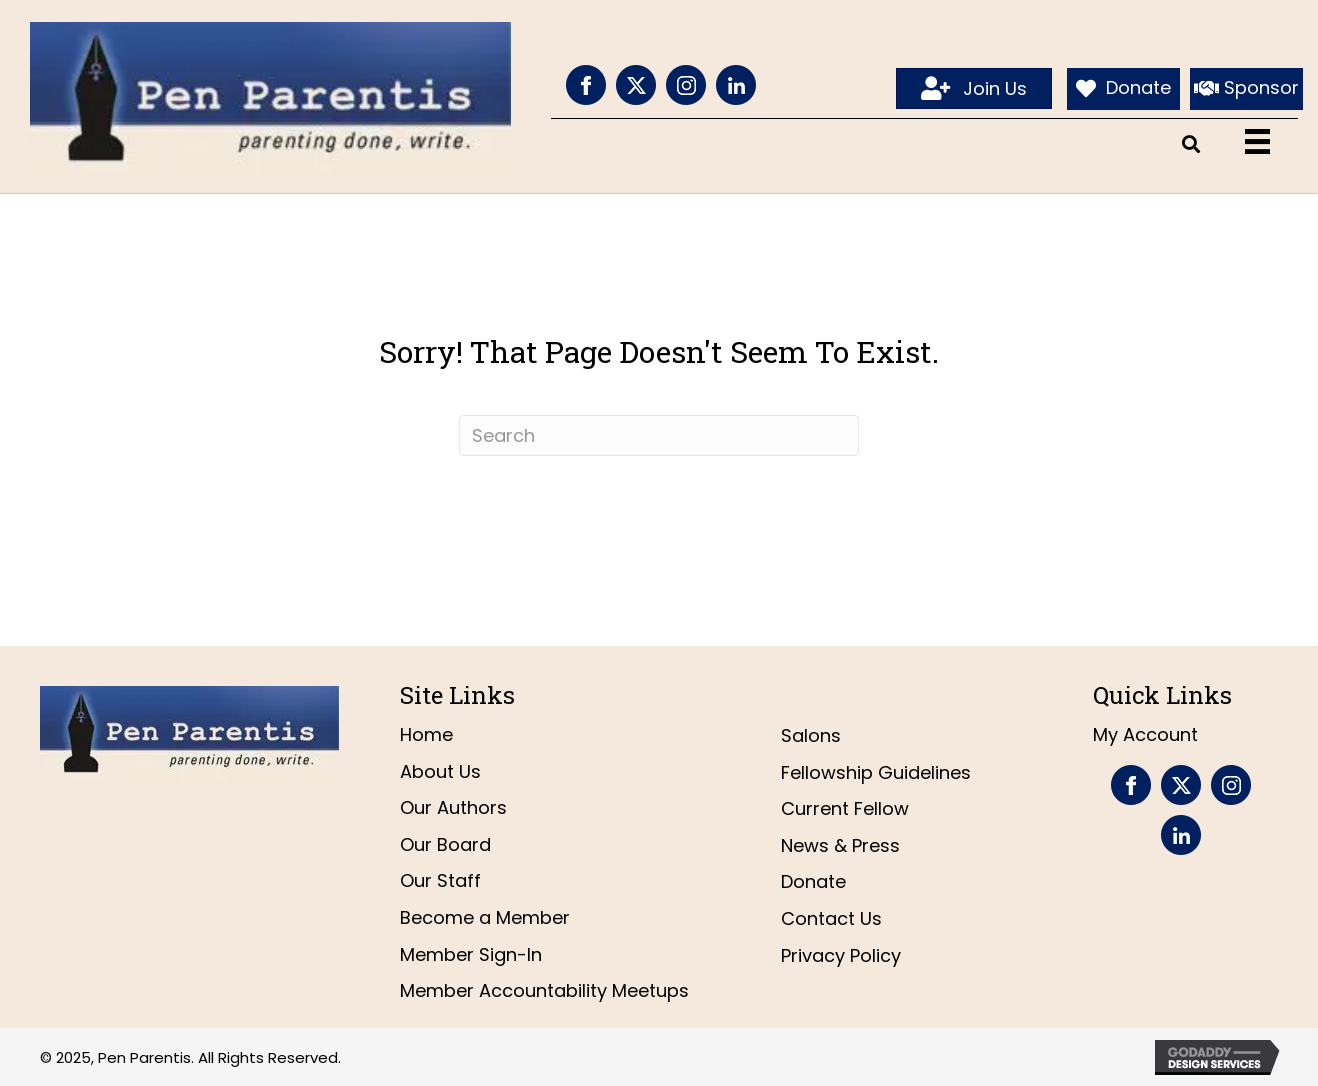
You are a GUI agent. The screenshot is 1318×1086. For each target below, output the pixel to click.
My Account (1145, 734)
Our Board (445, 844)
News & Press (840, 845)
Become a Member (485, 917)
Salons (811, 735)
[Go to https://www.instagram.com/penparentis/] (686, 85)
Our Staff (440, 880)
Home (426, 734)
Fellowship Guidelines (876, 772)
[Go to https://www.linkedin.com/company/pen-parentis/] (736, 85)
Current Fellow (845, 808)
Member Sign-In (471, 954)
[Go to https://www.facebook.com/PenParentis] (586, 85)
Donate (813, 881)
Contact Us (831, 918)
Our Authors (453, 807)
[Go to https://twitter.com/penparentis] (636, 85)
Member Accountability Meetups (544, 990)
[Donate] (1123, 89)
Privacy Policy (841, 955)
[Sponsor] (1246, 89)
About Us (440, 771)
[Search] (659, 435)
